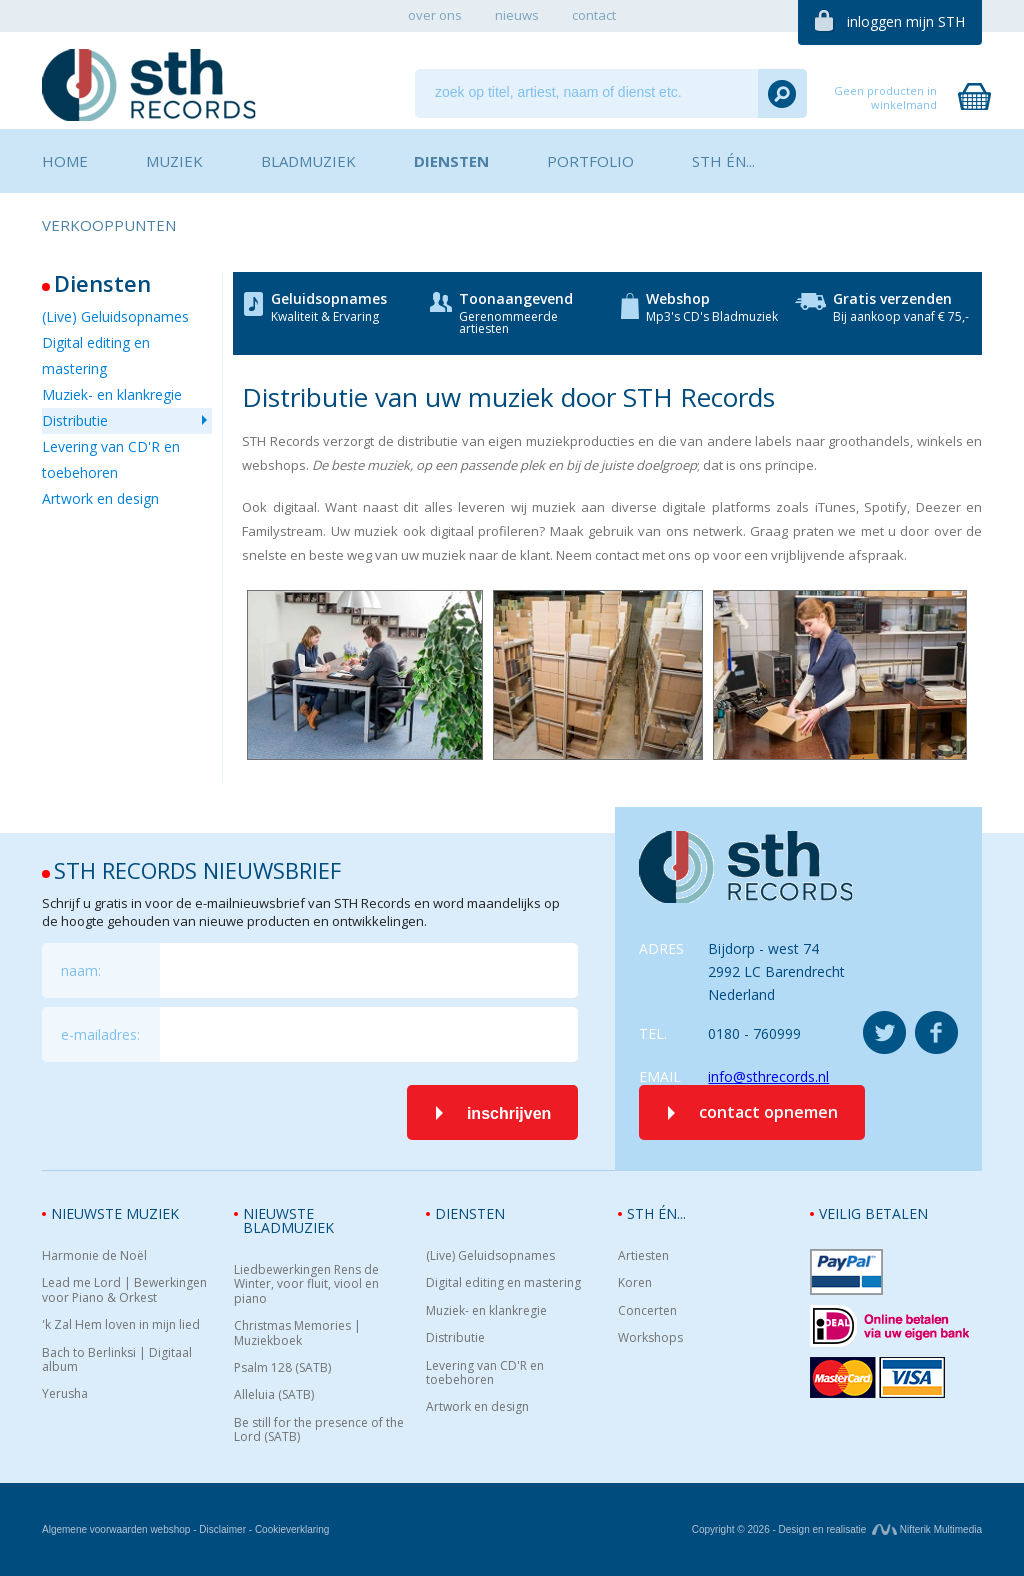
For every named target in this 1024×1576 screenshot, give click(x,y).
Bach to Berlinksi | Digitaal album (117, 1360)
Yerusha (65, 1394)
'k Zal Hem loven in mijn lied (121, 1325)
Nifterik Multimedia (927, 1529)
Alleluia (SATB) (274, 1395)
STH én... (656, 1213)
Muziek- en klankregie (112, 394)
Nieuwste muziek (115, 1213)
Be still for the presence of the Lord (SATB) (319, 1430)
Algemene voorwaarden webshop (116, 1529)
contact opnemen (768, 1112)
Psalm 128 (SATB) (282, 1368)
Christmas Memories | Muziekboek (297, 1333)
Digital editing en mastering (96, 355)
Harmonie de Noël (94, 1256)
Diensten (470, 1213)
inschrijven (509, 1113)
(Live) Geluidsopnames (115, 316)
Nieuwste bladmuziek (288, 1220)
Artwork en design (100, 498)
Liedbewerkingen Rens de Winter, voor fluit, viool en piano (306, 1284)
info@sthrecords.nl (768, 1076)
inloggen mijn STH (906, 21)
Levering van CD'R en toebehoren (111, 459)
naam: (81, 970)
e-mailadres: (100, 1034)
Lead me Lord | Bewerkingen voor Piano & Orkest (124, 1290)
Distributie (75, 420)
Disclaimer (222, 1529)
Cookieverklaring (292, 1529)
